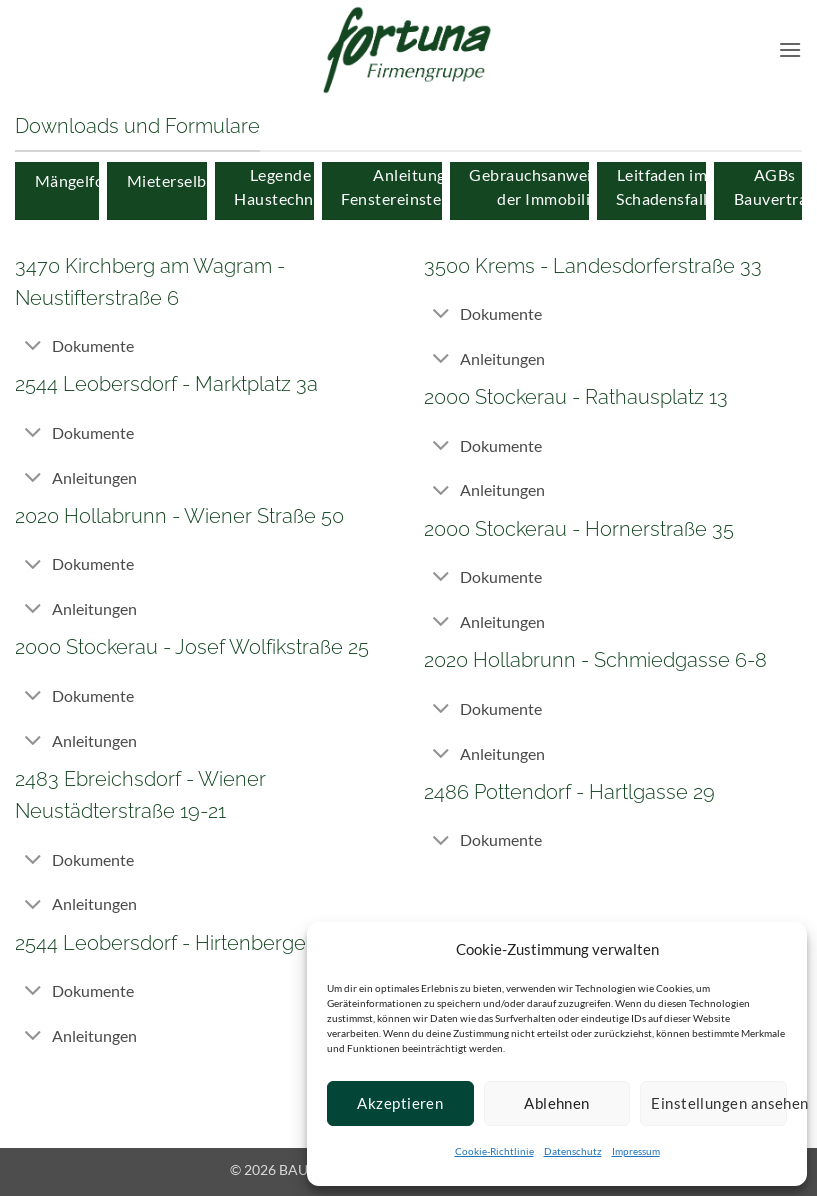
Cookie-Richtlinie (494, 1151)
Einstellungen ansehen (719, 1103)
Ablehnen (557, 1103)
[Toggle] (33, 347)
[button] (790, 49)
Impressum (636, 1151)
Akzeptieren (400, 1103)
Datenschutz (573, 1151)
